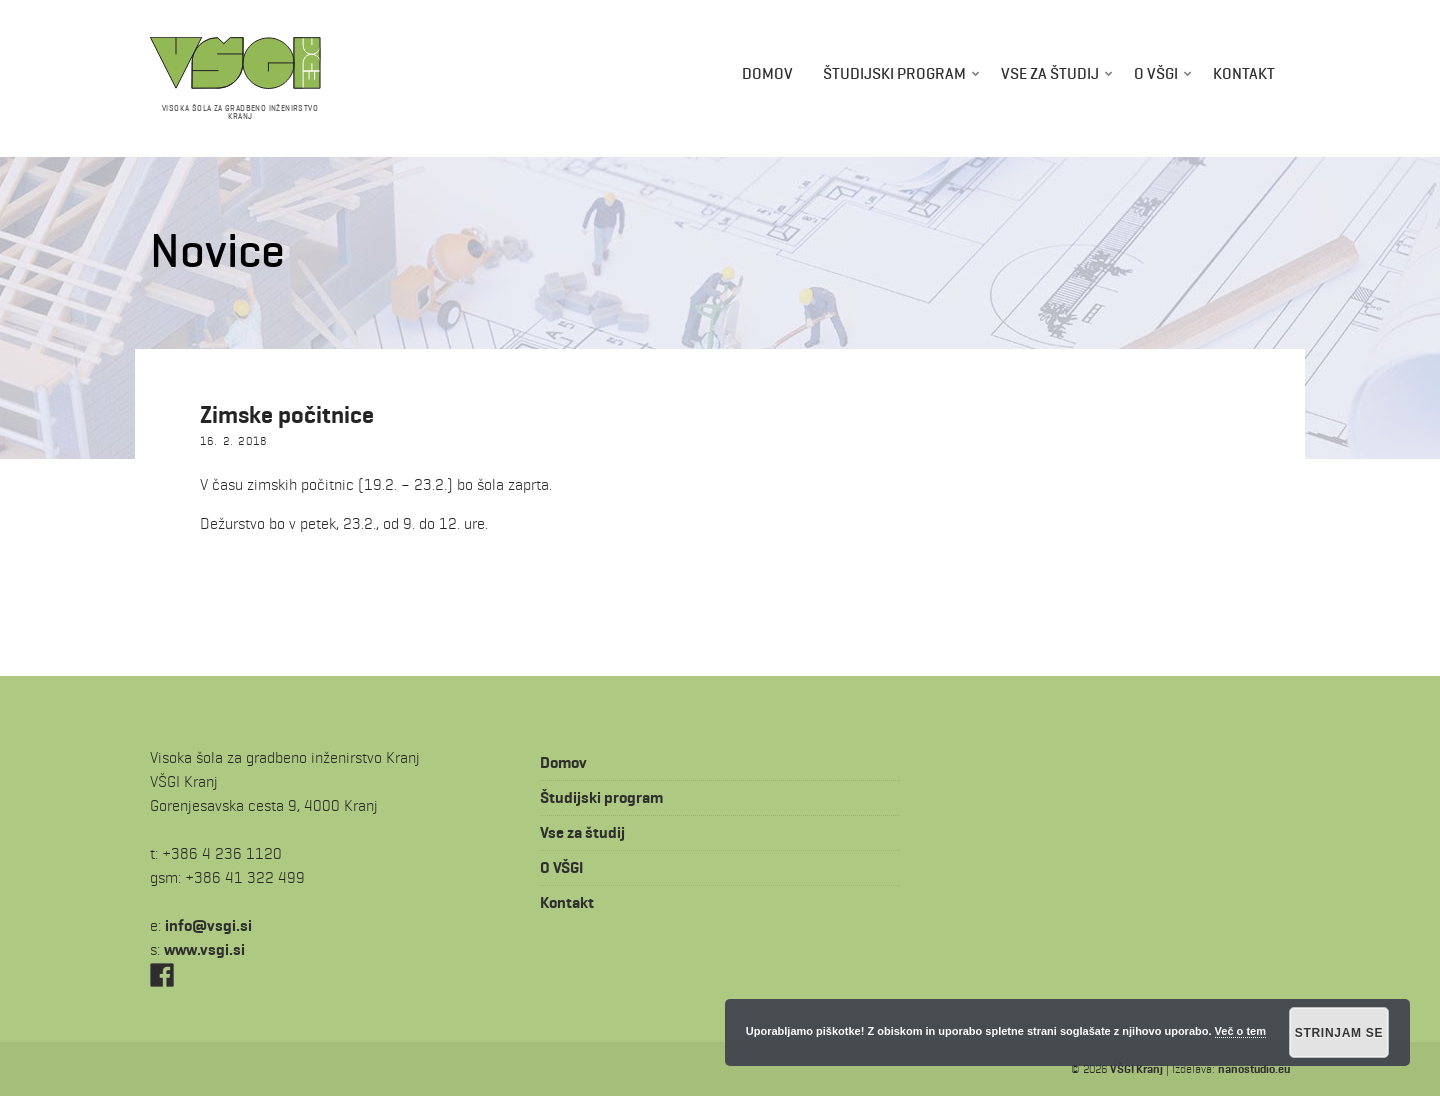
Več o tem (1240, 1031)
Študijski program (894, 73)
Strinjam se (1339, 1033)
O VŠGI (1156, 73)
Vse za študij (1050, 73)
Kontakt (1244, 73)
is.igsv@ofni (208, 925)
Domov (767, 73)
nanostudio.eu (1254, 1068)
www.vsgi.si (204, 949)
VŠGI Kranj (1136, 1068)
